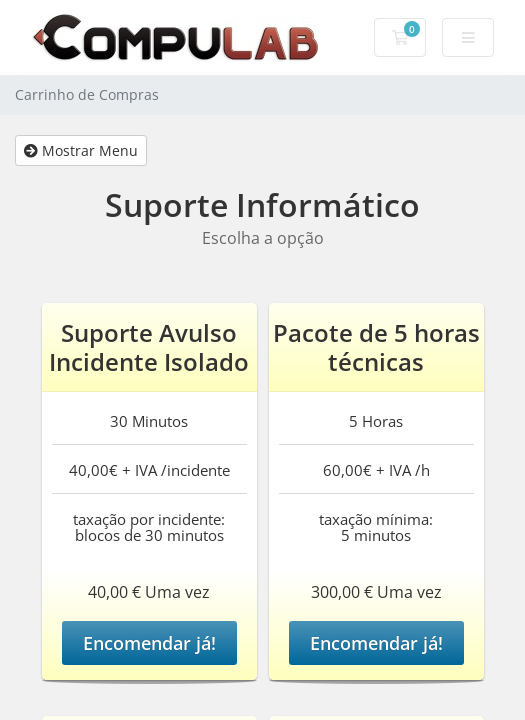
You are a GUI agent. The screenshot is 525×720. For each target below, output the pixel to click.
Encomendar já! (149, 643)
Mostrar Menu (81, 150)
